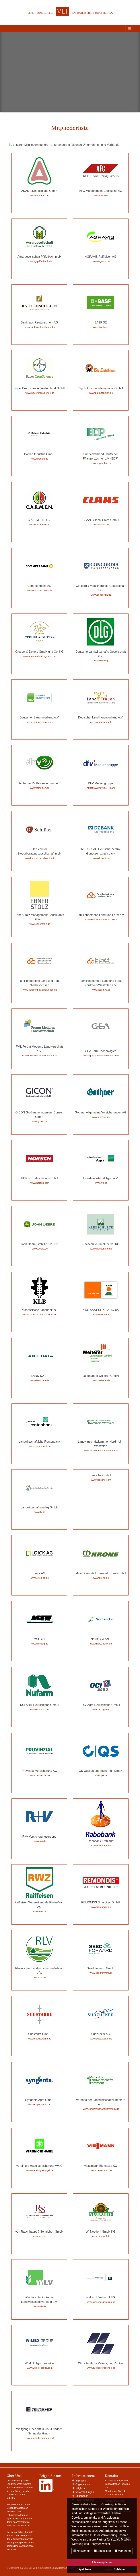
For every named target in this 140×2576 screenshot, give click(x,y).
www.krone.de (101, 1577)
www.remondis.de (101, 1907)
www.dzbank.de (101, 858)
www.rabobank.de (101, 1845)
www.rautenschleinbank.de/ (40, 327)
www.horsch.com (39, 1182)
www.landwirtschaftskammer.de (101, 1450)
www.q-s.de (101, 1775)
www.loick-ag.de (40, 1577)
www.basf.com (101, 327)
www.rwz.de (39, 1911)
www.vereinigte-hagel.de (39, 2170)
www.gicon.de (40, 1121)
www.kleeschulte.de (101, 1248)
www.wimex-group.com (40, 2367)
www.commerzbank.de (39, 590)
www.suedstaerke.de (39, 2038)
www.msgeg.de (39, 1643)
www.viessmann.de (101, 2170)
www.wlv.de (39, 2306)
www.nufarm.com (39, 1709)
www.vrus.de (40, 2236)
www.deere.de (40, 1248)
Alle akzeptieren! (102, 2562)
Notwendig (81, 2550)
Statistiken (102, 2550)
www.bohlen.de (39, 458)
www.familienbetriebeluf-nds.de (40, 989)
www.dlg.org (101, 660)
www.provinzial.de (40, 1775)
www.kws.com (101, 1314)
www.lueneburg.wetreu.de (101, 2302)
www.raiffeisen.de (39, 787)
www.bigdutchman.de (101, 393)
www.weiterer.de (101, 1380)
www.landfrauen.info (101, 722)
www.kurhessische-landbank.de (39, 1314)
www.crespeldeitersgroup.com (39, 656)
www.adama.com (39, 195)
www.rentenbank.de (40, 1446)
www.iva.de (101, 1182)
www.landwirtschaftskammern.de (101, 2109)
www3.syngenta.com (39, 2104)
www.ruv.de (40, 1841)
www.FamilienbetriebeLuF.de (101, 919)
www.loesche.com (101, 1479)
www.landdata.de (39, 1380)
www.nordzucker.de (101, 1643)
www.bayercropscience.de (40, 393)
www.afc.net (101, 195)
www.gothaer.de (101, 1117)
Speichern (84, 2569)
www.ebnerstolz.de (39, 924)
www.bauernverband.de (40, 722)
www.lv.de (39, 1512)
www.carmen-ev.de (39, 524)
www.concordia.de (101, 594)
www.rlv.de (40, 1977)
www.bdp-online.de (101, 463)
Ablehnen (120, 2569)
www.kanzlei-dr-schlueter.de (39, 858)
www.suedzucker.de (101, 2038)
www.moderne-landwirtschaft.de (39, 1055)
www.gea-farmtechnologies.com (101, 1055)
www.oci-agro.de (101, 1709)
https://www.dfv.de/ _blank (101, 787)
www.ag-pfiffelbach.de (40, 261)
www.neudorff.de (101, 2236)
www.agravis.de (101, 261)
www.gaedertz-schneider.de (40, 2438)
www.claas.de (101, 524)
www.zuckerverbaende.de (101, 2367)
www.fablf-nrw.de (101, 989)
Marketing (123, 2550)
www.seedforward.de (101, 1972)
